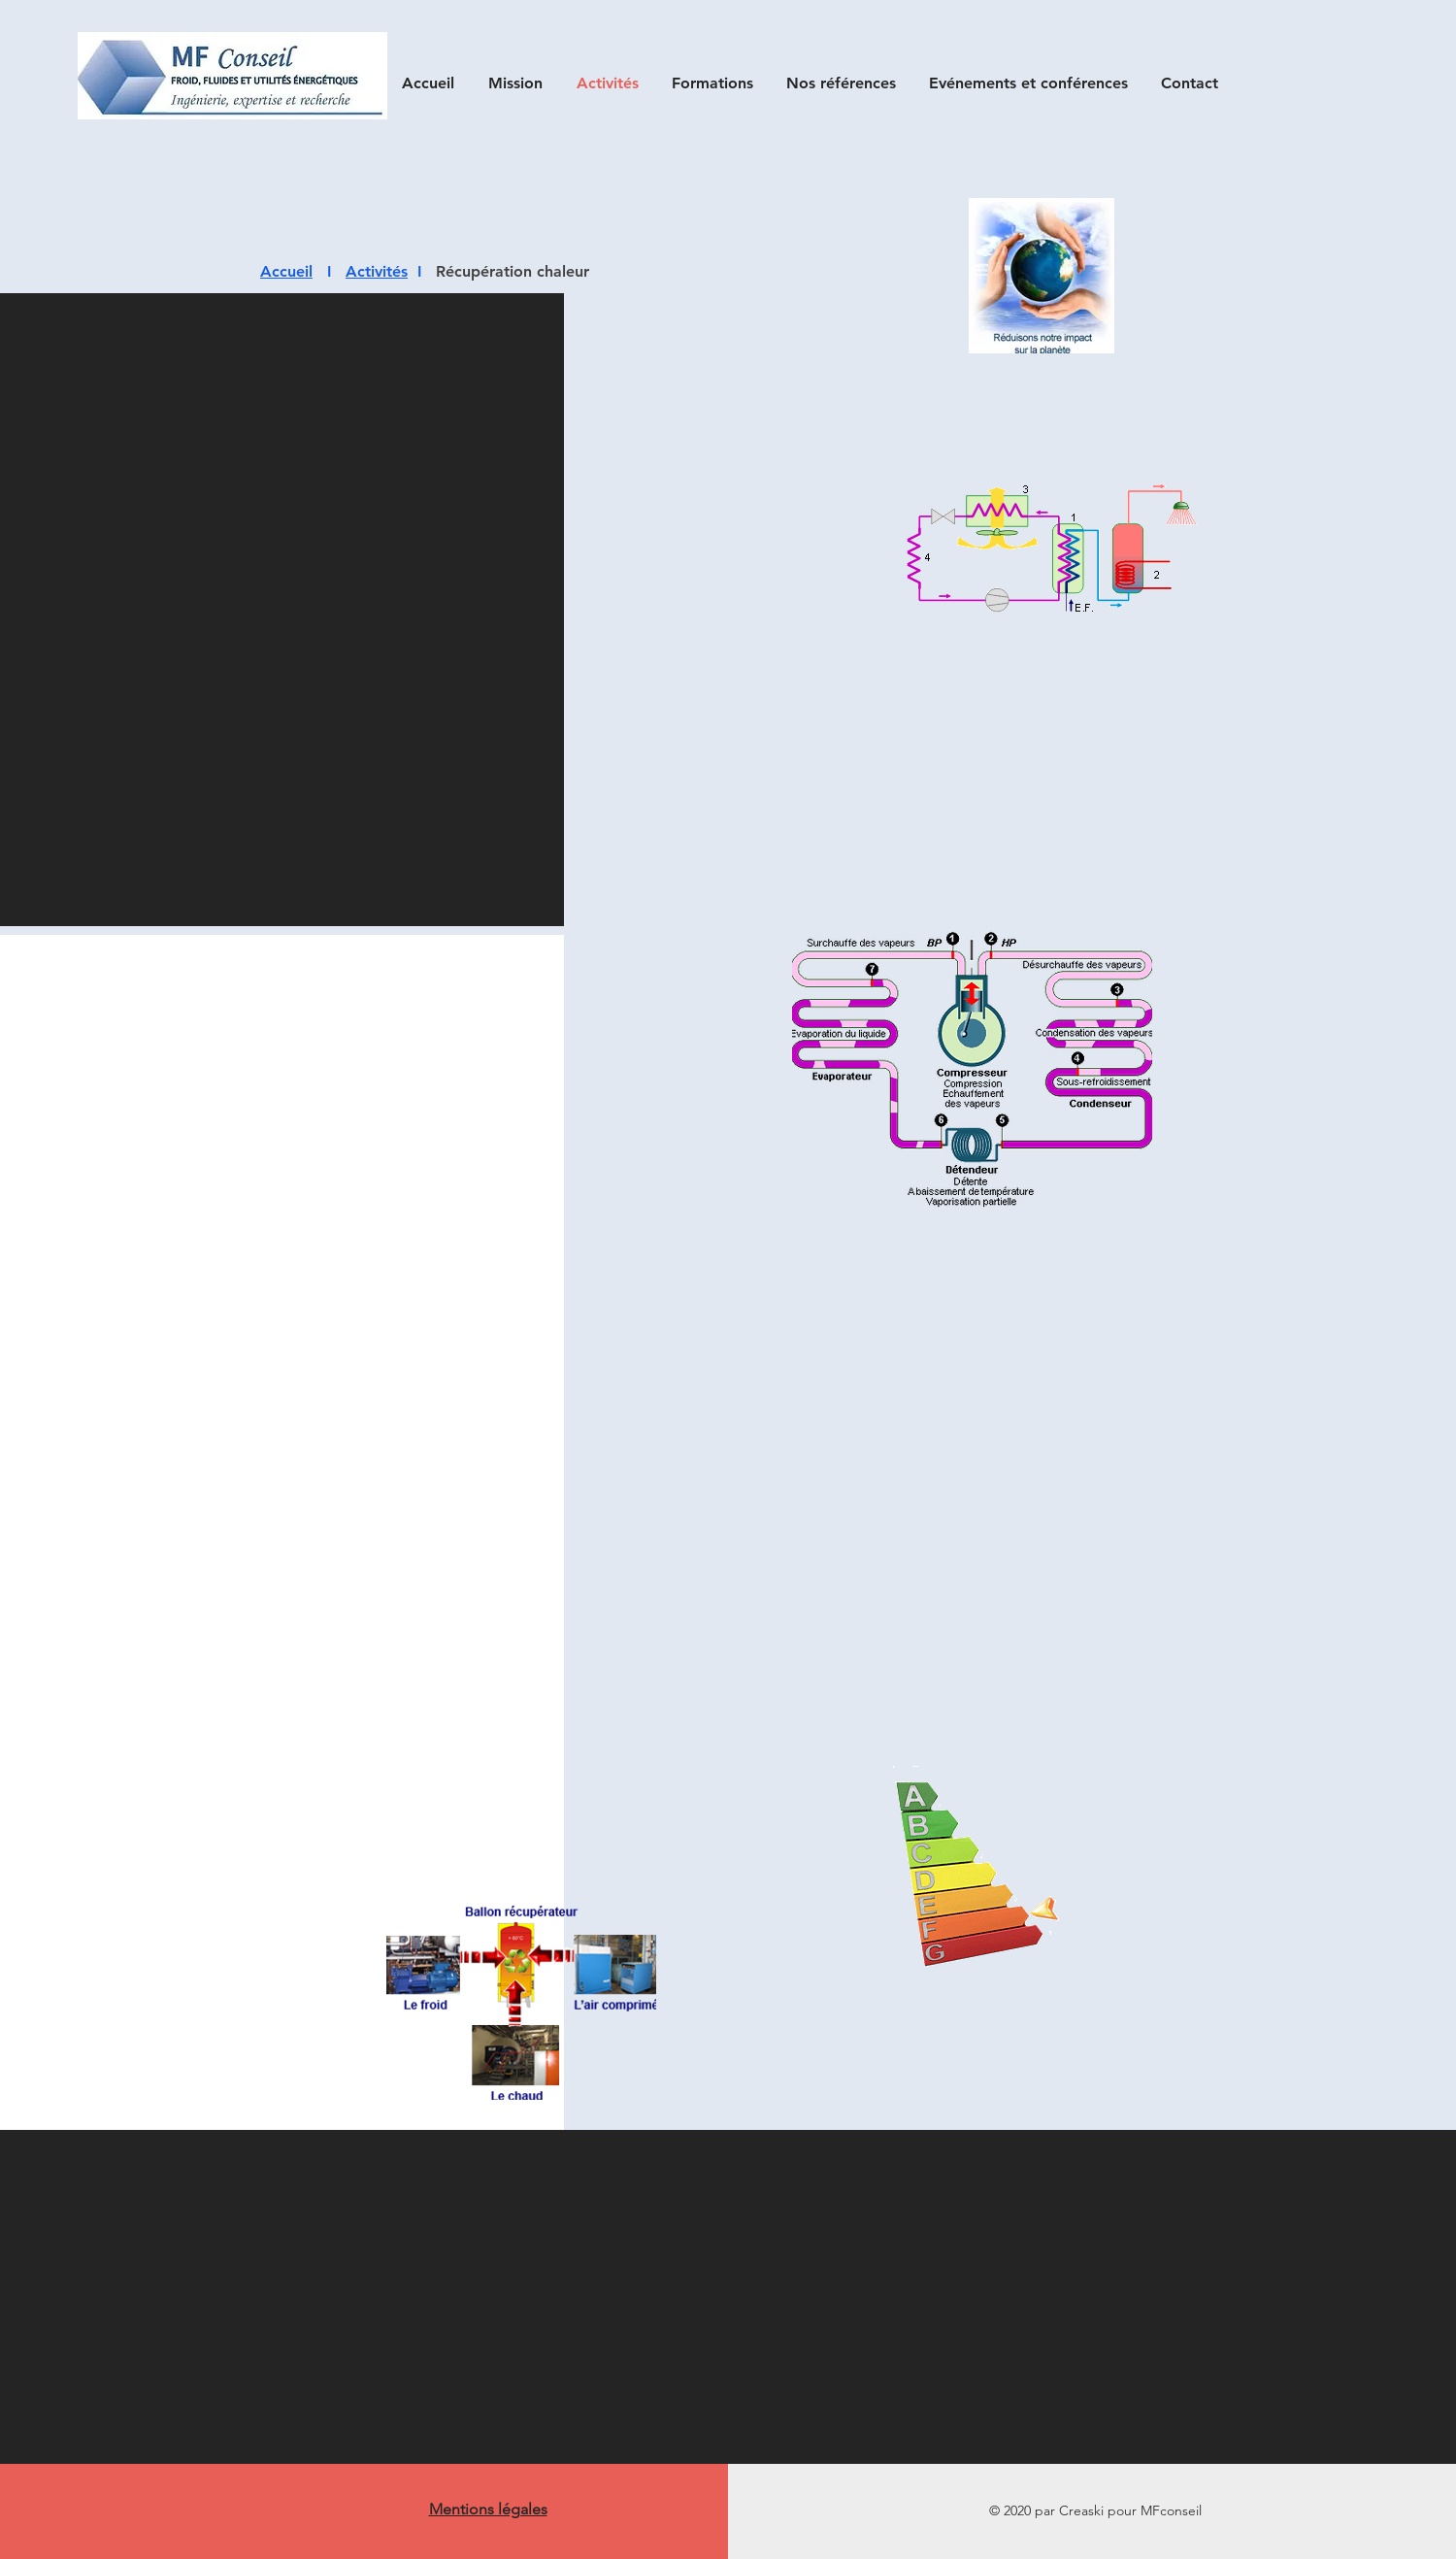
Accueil (286, 271)
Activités (377, 271)
